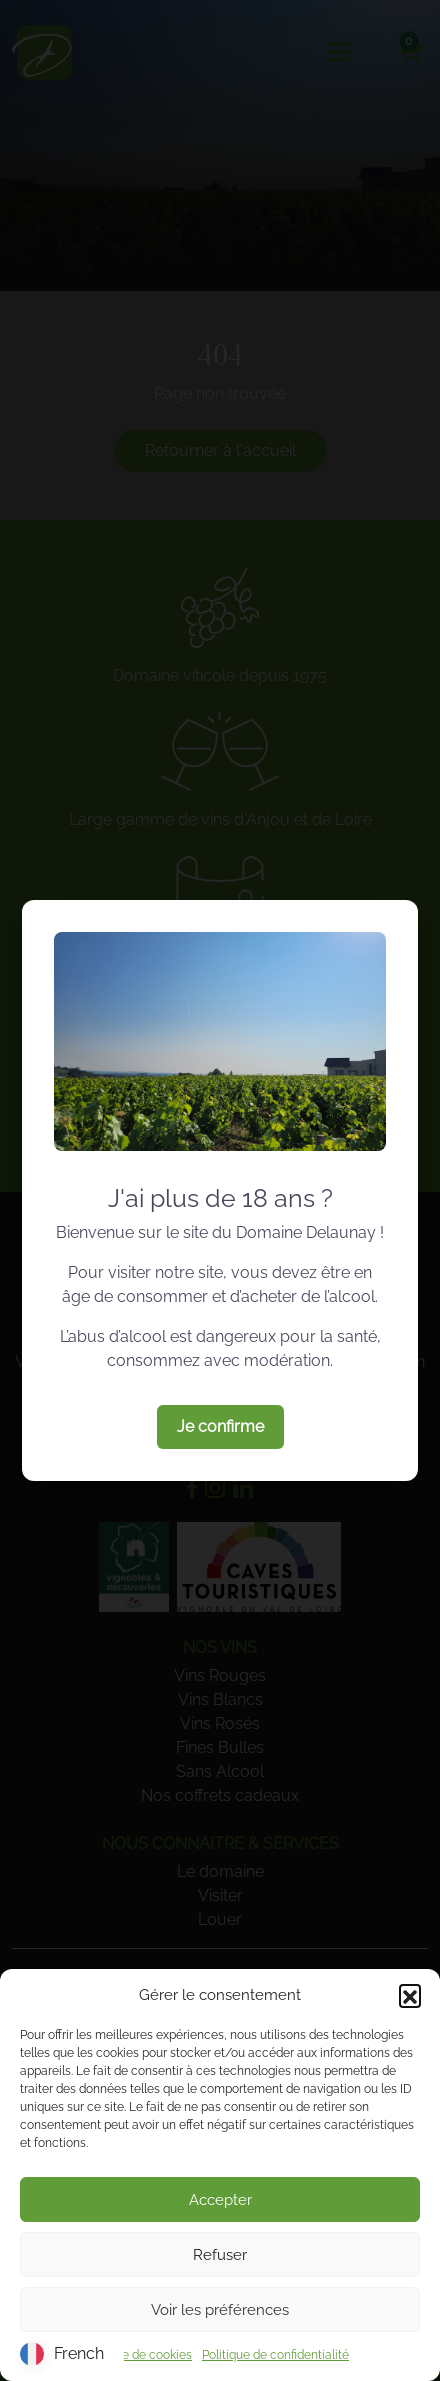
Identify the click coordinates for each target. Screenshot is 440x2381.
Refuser (220, 2255)
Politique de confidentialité (275, 2355)
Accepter (220, 2200)
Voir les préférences (220, 2310)
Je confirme (220, 1426)
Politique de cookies (136, 2355)
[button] (410, 1995)
